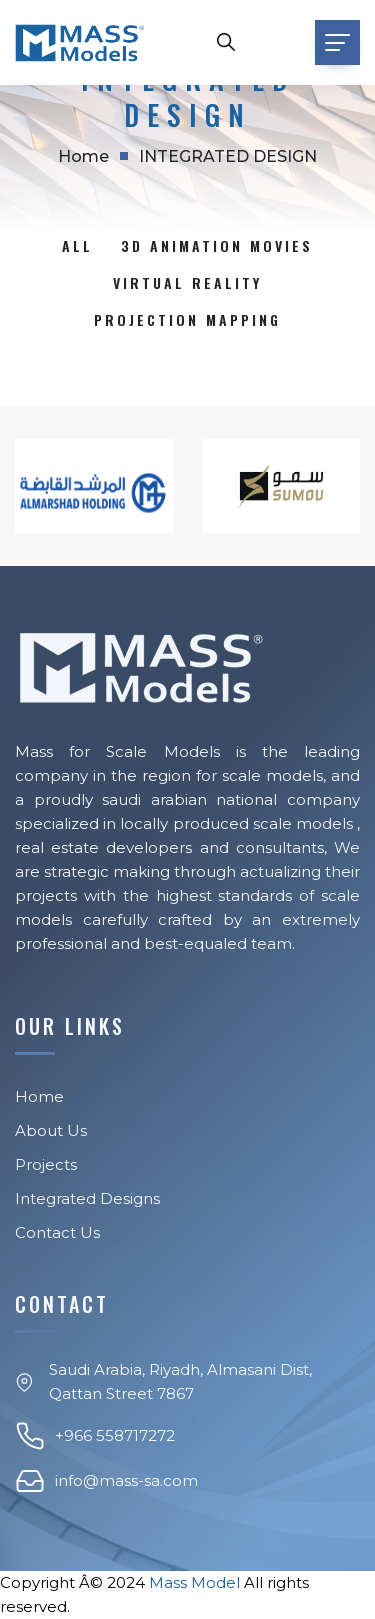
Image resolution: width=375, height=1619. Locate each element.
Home (83, 156)
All (77, 245)
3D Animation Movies (217, 245)
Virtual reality (187, 282)
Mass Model (194, 1582)
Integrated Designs (87, 1198)
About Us (51, 1130)
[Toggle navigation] (337, 42)
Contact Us (57, 1232)
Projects (46, 1164)
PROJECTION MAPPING (187, 319)
